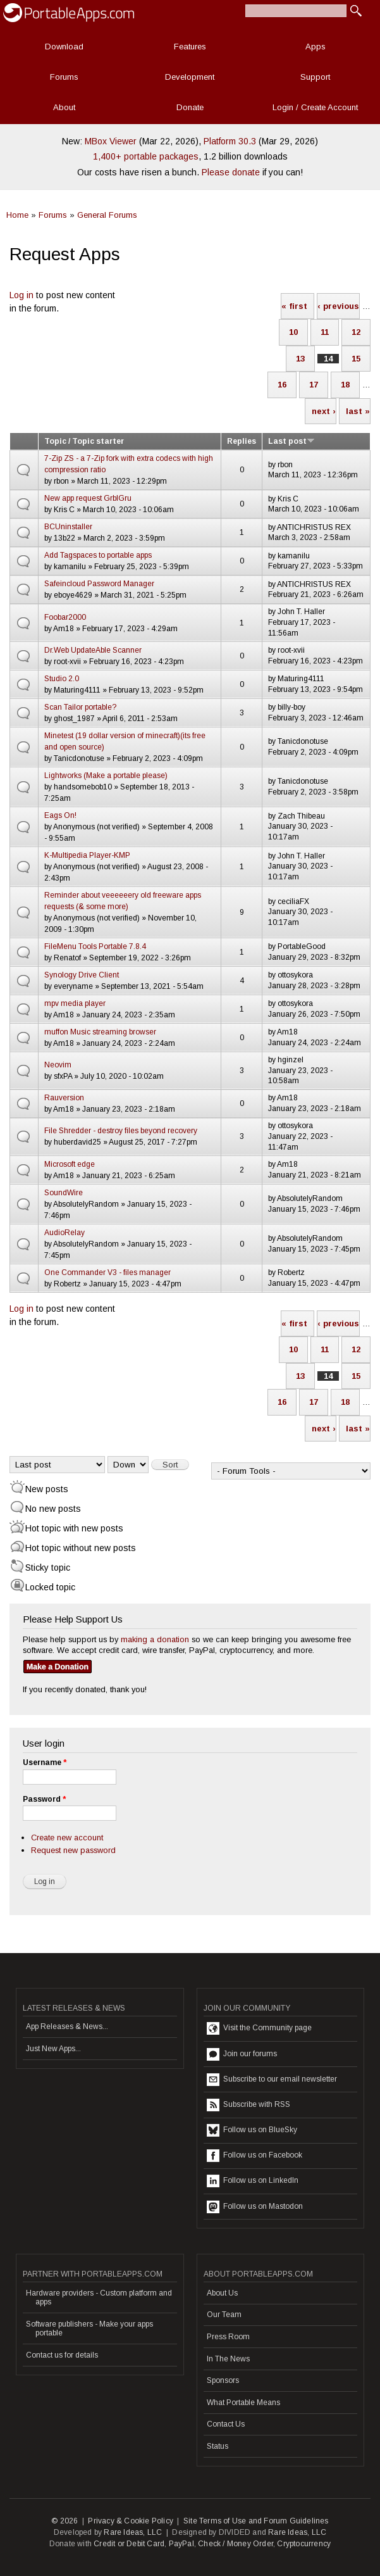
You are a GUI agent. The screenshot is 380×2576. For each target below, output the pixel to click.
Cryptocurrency (304, 2543)
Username (44, 1762)
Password (44, 1799)
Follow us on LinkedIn (252, 2181)
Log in (21, 295)
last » (358, 411)
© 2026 (64, 2520)
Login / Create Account (315, 107)
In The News (228, 2358)
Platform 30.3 (230, 141)
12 (356, 332)
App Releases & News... (67, 2026)
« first (294, 306)
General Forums (107, 215)
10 (293, 332)
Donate (190, 107)
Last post (291, 441)
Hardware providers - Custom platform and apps (99, 2297)
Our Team (224, 2314)
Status (217, 2446)
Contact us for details (62, 2355)
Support (315, 77)
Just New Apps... (53, 2048)
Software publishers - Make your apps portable (89, 2328)
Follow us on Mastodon (255, 2207)
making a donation (155, 1639)
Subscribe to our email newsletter (272, 2079)
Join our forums (242, 2054)
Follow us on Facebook (254, 2155)
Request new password (73, 1850)
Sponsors (223, 2380)
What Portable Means (243, 2402)
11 (325, 332)
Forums (64, 77)
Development (189, 77)
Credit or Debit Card (129, 2543)
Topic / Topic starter (84, 441)
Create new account (67, 1837)
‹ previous (338, 306)
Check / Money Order (235, 2543)
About (64, 107)
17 (313, 384)
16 (282, 384)
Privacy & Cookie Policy (130, 2520)
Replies (241, 441)
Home (17, 215)
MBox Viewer (111, 141)
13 (300, 358)
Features (190, 46)
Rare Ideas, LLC (133, 2532)
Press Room (228, 2336)
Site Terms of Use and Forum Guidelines (256, 2520)
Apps (315, 46)
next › (324, 411)
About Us (222, 2293)
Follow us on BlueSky (252, 2130)
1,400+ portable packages (146, 156)
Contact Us (226, 2424)
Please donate (231, 172)
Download (64, 46)
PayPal (181, 2543)
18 (345, 384)
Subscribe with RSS (248, 2105)
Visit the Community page (259, 2028)
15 (356, 358)
